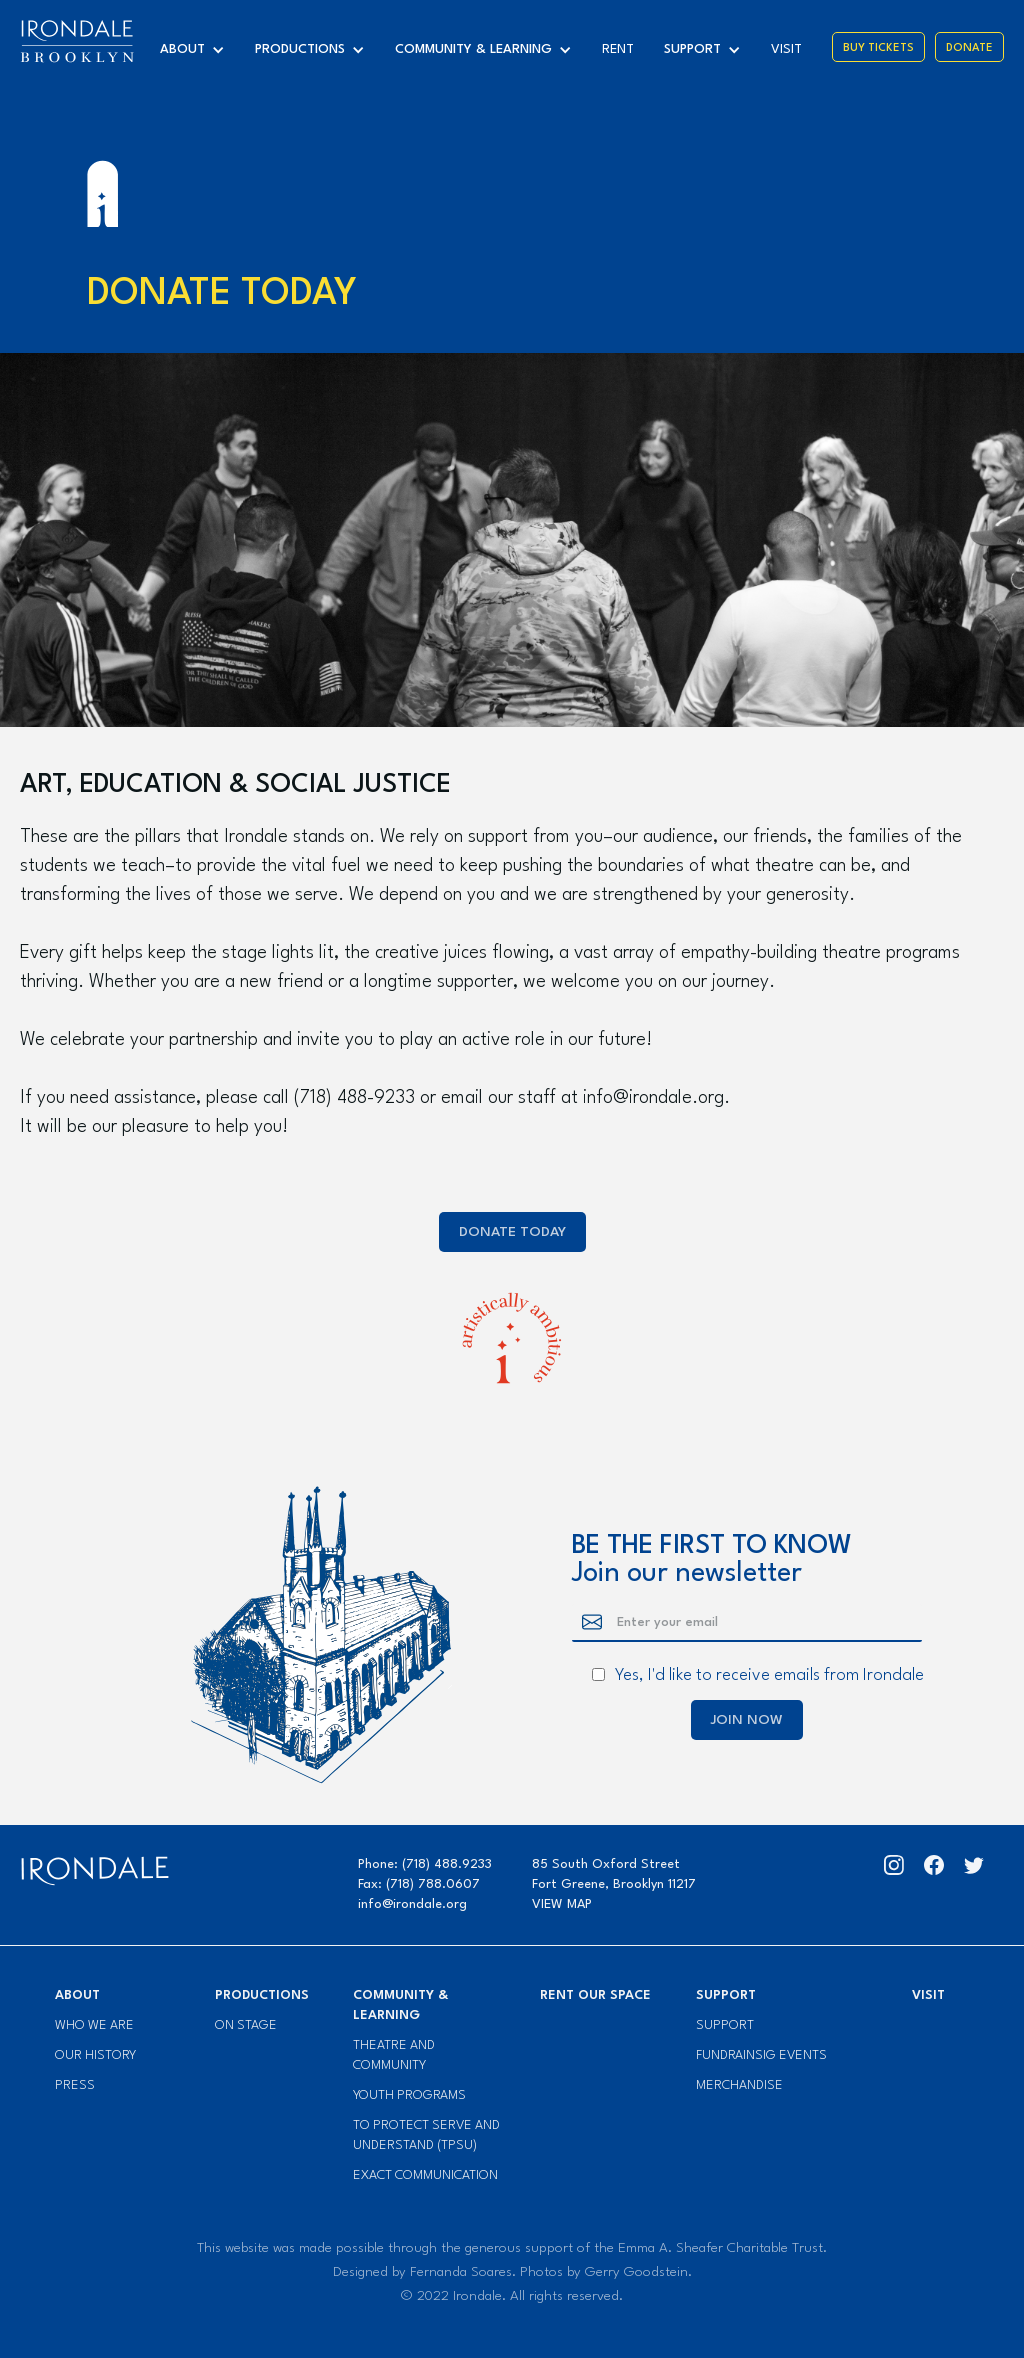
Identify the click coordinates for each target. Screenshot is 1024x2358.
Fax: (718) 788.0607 (419, 1884)
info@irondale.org (412, 1904)
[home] (77, 41)
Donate (969, 48)
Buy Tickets (878, 48)
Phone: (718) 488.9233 (425, 1864)
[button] (197, 50)
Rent (618, 49)
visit (786, 49)
